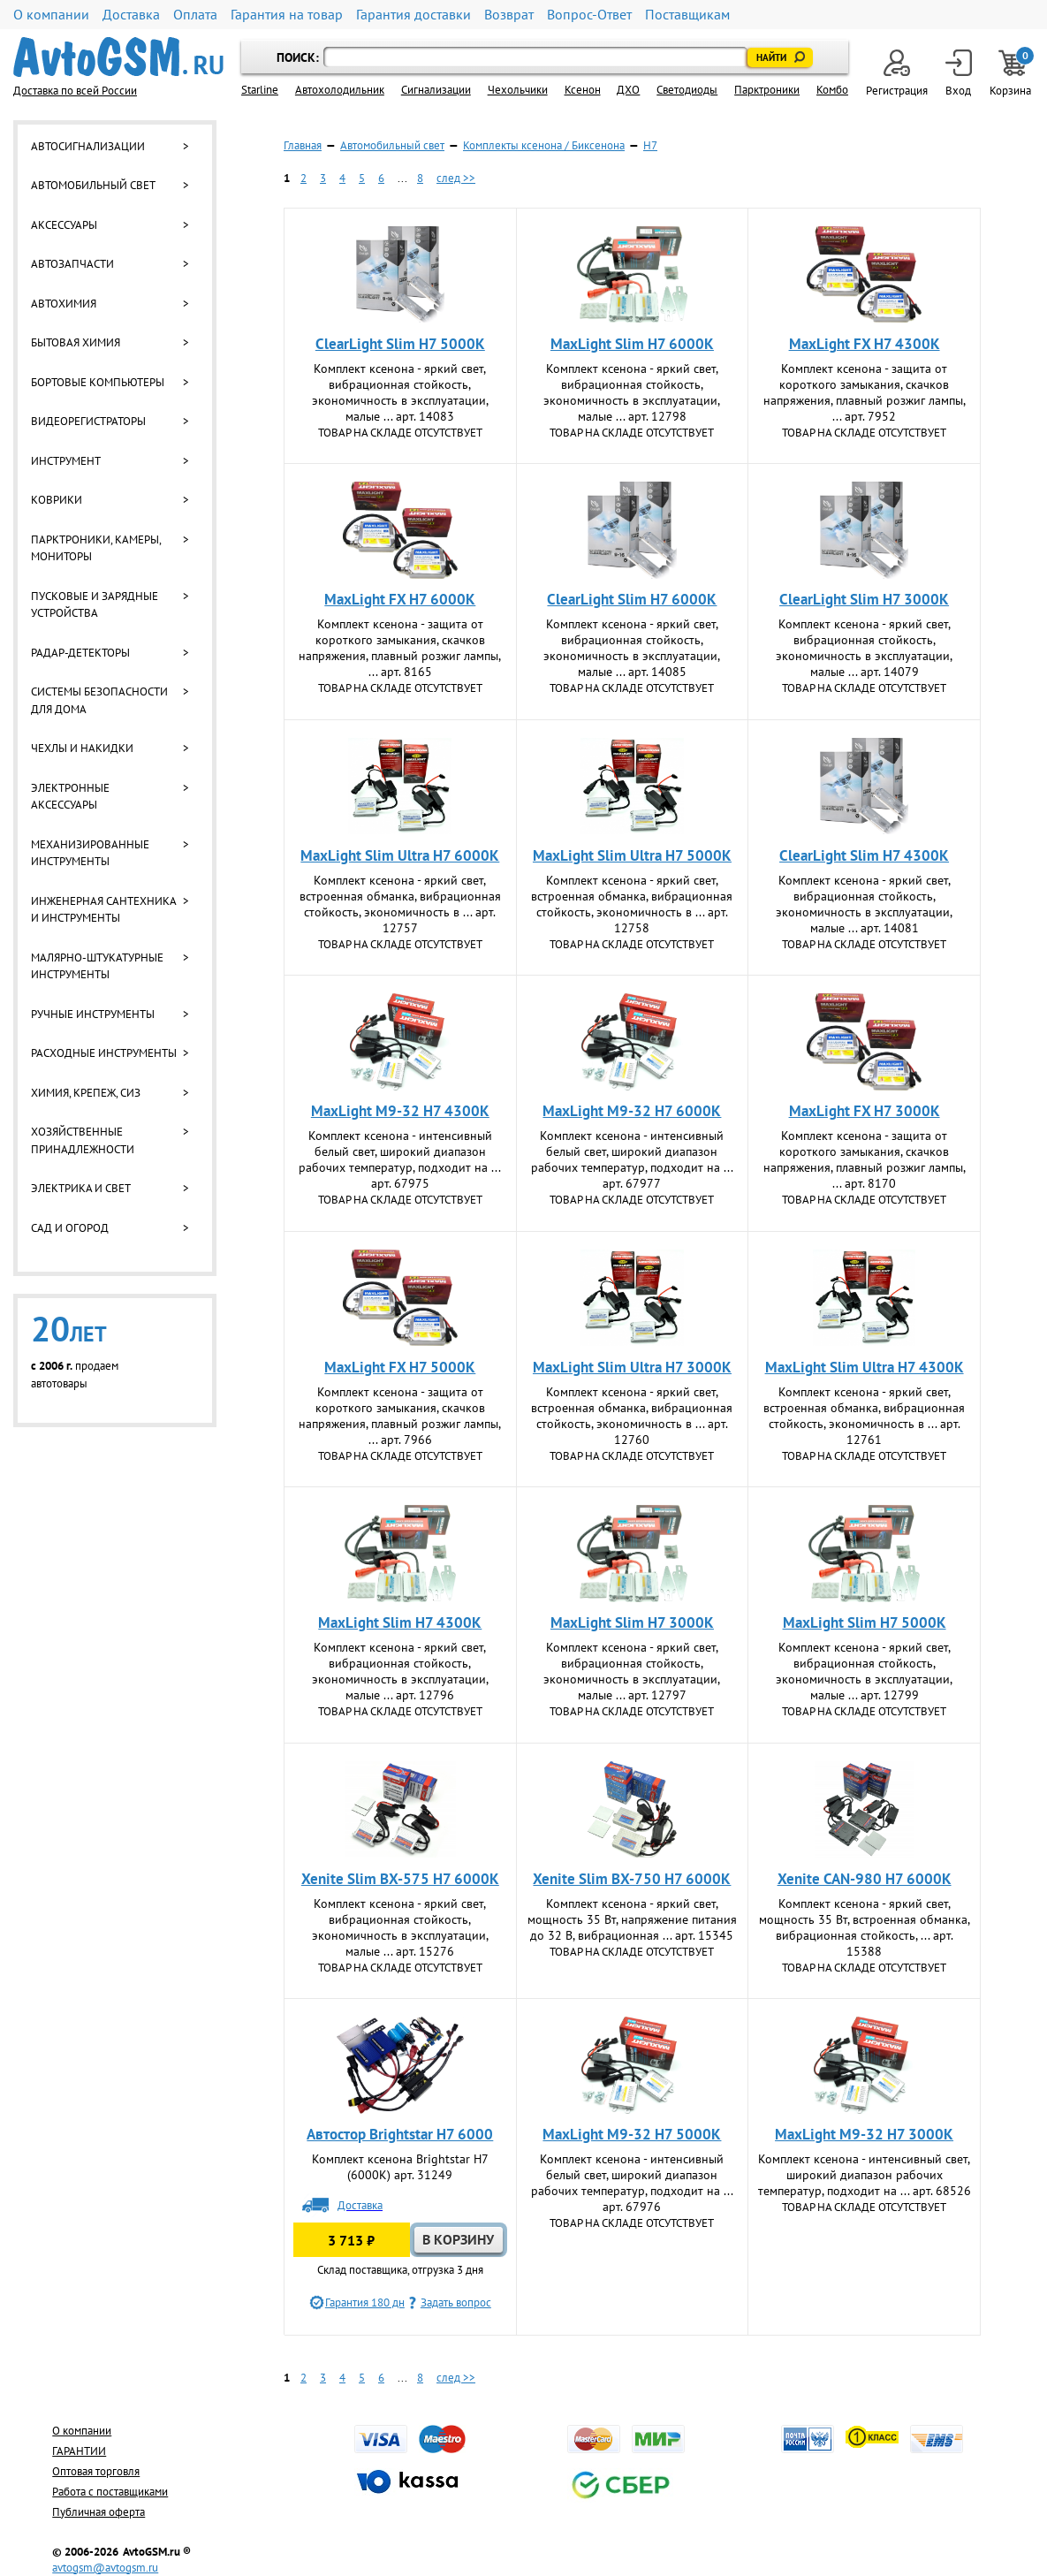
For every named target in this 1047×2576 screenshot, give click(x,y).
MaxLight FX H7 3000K (864, 1111)
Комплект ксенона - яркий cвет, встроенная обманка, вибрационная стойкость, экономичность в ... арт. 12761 (864, 1416)
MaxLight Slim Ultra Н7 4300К (864, 1367)
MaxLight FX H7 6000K (399, 599)
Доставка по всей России (75, 90)
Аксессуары (64, 224)
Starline (259, 89)
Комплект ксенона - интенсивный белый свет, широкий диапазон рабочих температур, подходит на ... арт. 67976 (632, 2183)
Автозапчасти (72, 263)
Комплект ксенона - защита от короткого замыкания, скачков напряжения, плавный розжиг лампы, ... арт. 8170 (864, 1159)
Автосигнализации (88, 146)
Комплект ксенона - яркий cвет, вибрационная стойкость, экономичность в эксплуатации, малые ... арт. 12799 (864, 1671)
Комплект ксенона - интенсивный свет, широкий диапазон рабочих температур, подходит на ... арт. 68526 (864, 2175)
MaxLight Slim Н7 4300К (400, 1622)
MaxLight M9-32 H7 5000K (631, 2134)
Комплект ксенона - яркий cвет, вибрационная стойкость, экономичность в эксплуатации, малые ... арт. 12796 (400, 1671)
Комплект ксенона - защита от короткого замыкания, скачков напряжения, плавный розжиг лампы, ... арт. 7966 (400, 1416)
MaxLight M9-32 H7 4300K (400, 1111)
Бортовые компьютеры (97, 382)
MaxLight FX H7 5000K (399, 1367)
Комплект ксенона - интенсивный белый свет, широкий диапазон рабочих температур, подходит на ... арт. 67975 (400, 1159)
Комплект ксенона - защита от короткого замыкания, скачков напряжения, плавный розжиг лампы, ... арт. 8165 (400, 648)
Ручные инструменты (93, 1014)
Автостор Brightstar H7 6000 (400, 2134)
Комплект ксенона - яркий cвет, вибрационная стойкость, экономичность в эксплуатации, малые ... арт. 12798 (631, 392)
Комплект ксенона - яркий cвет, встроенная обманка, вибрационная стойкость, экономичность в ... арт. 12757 (400, 904)
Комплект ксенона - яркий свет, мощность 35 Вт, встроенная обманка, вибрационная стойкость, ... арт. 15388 (864, 1927)
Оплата (195, 14)
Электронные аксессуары (70, 796)
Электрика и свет (81, 1188)
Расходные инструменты (104, 1052)
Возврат (509, 14)
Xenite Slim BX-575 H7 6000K (400, 1878)
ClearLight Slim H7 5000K (400, 343)
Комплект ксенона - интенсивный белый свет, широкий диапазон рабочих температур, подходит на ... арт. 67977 (632, 1159)
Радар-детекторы (80, 652)
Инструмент (66, 460)
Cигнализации (436, 89)
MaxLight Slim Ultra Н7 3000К (632, 1367)
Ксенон (583, 89)
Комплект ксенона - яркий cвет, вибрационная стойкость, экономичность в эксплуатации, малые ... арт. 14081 (864, 904)
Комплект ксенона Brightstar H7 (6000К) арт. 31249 (400, 2167)
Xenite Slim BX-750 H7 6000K (632, 1878)
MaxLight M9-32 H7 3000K (864, 2134)
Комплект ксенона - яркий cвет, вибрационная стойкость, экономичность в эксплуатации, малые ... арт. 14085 (631, 648)
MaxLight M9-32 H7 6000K (631, 1111)
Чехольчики (518, 89)
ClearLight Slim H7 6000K (632, 599)
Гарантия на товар (287, 14)
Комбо (832, 89)
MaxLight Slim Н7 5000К (864, 1622)
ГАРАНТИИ (79, 2450)
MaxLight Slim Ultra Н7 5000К (632, 855)
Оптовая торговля (96, 2471)
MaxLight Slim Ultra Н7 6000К (399, 855)
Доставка (131, 14)
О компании (51, 14)
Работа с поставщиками (110, 2491)
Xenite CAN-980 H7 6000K (865, 1878)
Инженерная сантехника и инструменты (103, 909)
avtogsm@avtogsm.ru (105, 2567)
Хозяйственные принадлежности (82, 1140)
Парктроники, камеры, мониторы (96, 548)
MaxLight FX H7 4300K (864, 343)
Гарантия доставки (413, 14)
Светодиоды (686, 89)
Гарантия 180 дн (365, 2302)
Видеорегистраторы (88, 421)
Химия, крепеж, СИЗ (85, 1092)
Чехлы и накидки (82, 748)
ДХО (628, 89)
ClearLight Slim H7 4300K (864, 855)
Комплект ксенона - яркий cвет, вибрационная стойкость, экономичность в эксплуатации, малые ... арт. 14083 (400, 392)
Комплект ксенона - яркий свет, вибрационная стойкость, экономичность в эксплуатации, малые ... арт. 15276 (400, 1927)
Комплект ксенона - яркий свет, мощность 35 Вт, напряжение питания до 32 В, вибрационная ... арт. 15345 (632, 1919)
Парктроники (767, 89)
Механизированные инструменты (90, 853)
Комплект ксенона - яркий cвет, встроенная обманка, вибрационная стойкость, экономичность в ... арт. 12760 (631, 1416)
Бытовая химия (75, 342)
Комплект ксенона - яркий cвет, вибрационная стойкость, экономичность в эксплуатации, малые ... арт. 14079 (864, 648)
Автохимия (63, 303)
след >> (455, 178)
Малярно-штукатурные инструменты (97, 966)
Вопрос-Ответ (589, 14)
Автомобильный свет (93, 185)
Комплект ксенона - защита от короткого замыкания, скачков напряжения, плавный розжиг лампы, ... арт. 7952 (864, 392)
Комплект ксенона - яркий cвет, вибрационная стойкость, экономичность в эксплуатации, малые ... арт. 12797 (631, 1671)
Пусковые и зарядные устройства (94, 605)
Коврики (56, 499)
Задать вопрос (456, 2302)
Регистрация (897, 73)
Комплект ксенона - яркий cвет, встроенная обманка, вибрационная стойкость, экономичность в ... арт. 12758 (631, 904)
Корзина (1012, 73)
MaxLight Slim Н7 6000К (632, 343)
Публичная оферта (98, 2511)
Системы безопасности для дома (99, 700)
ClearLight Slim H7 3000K (864, 599)
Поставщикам (687, 14)
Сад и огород (70, 1227)
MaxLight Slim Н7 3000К (632, 1622)
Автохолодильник (339, 89)
